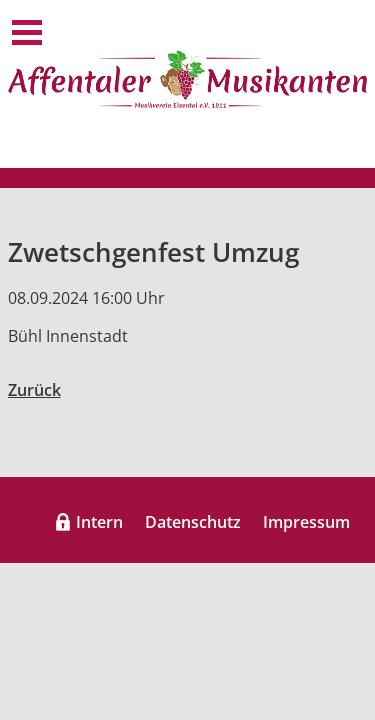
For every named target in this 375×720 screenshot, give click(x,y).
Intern (99, 522)
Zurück (34, 390)
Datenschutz (193, 522)
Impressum (306, 522)
